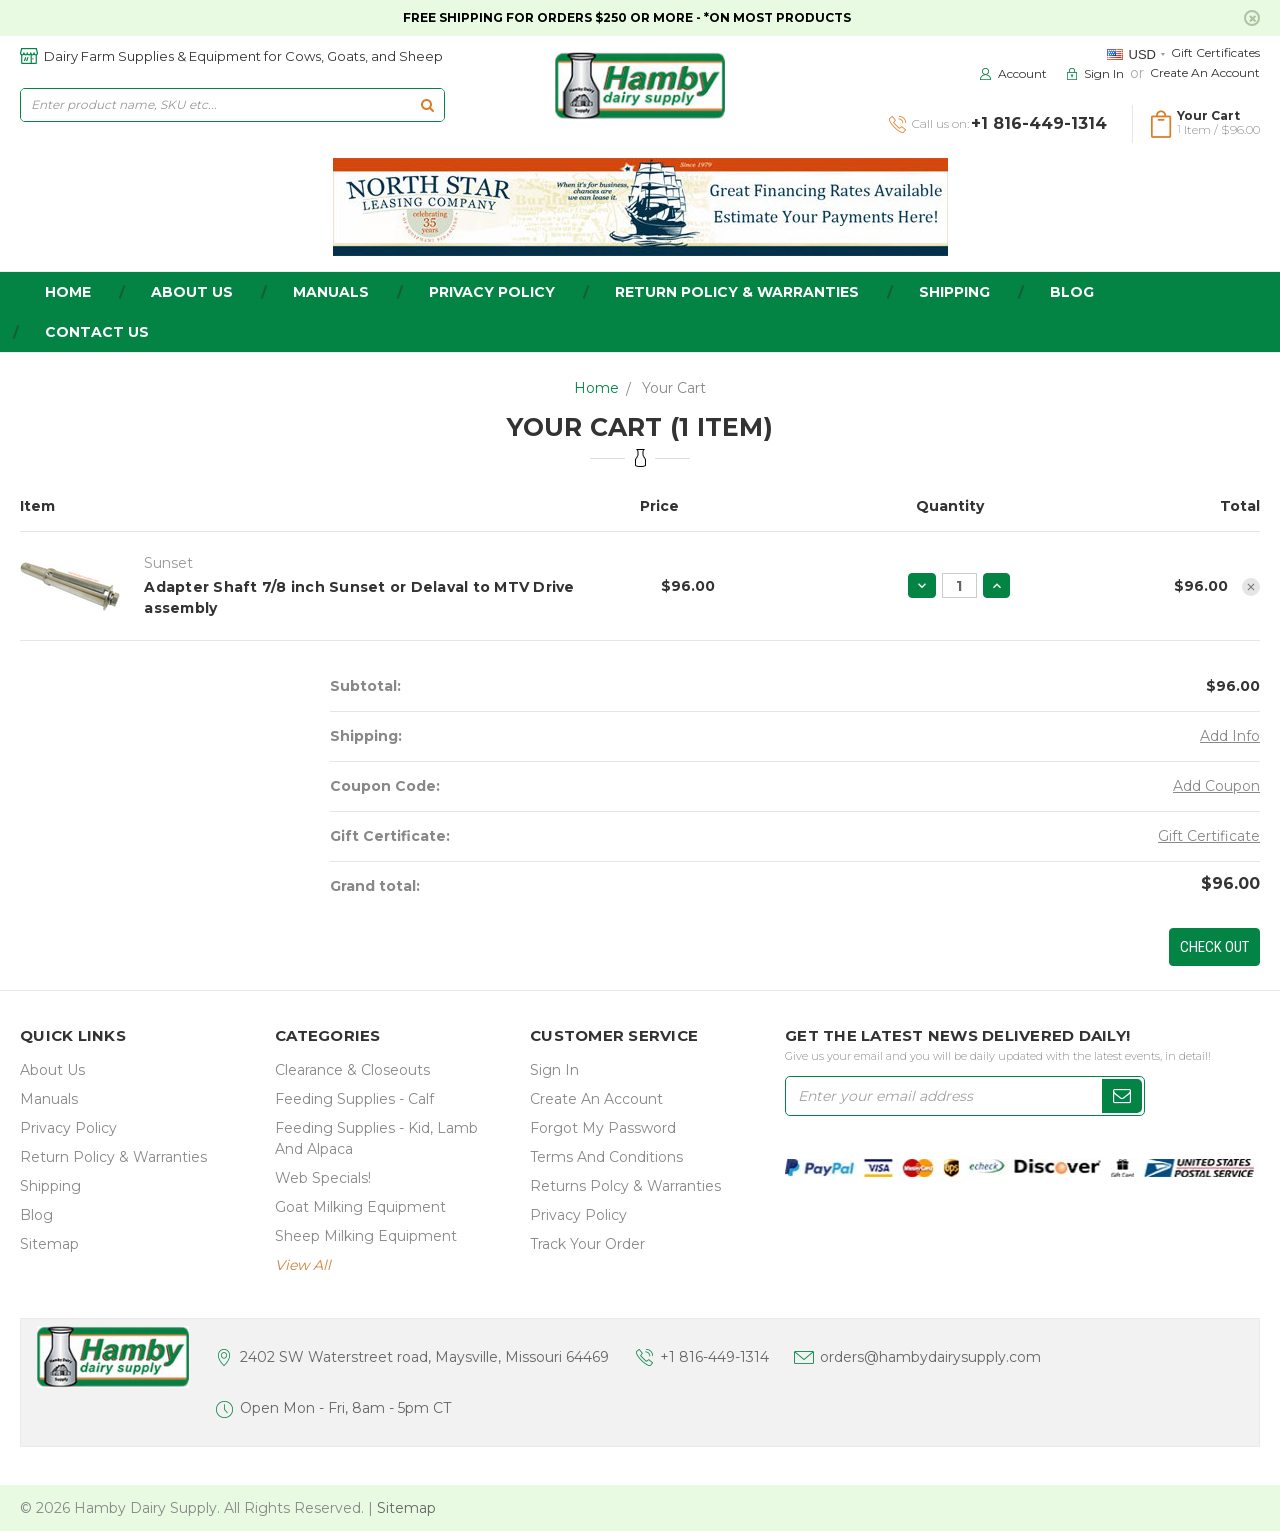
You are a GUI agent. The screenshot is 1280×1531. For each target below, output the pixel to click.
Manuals (331, 292)
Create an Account (1205, 72)
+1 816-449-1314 (714, 1357)
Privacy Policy (492, 292)
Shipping (954, 292)
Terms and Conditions (606, 1157)
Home (596, 388)
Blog (1072, 292)
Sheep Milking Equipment (366, 1236)
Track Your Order (587, 1244)
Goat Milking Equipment (360, 1207)
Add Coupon (1216, 786)
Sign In (554, 1070)
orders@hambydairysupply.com (930, 1357)
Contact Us (97, 332)
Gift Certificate (1209, 836)
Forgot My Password (603, 1128)
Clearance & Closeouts (352, 1070)
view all (303, 1265)
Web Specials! (323, 1178)
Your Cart (674, 388)
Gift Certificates (1215, 52)
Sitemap (49, 1244)
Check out (1214, 947)
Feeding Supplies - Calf (354, 1099)
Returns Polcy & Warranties (625, 1186)
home (68, 292)
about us (192, 292)
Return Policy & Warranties (737, 292)
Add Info (1230, 736)
